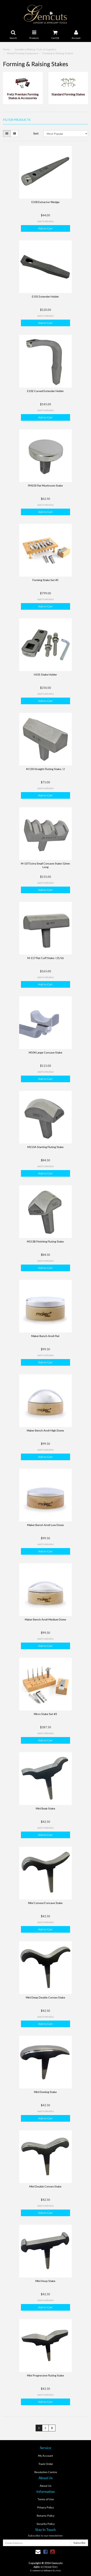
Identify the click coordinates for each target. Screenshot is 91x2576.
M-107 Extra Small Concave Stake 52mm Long (45, 865)
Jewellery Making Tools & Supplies (35, 49)
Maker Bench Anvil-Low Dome (45, 1525)
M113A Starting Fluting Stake (45, 1147)
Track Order (45, 2463)
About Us (45, 2485)
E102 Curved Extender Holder (45, 391)
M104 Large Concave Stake (45, 1052)
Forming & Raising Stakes (57, 53)
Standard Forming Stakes (68, 94)
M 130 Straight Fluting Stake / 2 (45, 769)
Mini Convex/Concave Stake (45, 1903)
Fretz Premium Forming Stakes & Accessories (23, 96)
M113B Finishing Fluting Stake (45, 1241)
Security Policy (46, 2523)
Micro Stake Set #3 (45, 1714)
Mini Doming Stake (45, 2092)
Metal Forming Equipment (22, 53)
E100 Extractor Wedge (45, 202)
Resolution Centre (45, 2472)
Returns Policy (45, 2515)
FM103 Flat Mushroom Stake (45, 485)
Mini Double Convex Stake (45, 2186)
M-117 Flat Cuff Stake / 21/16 (45, 958)
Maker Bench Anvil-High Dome (45, 1430)
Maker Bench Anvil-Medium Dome (45, 1619)
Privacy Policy (45, 2507)
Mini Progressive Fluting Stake (45, 2375)
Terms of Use (45, 2499)
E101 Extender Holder (45, 296)
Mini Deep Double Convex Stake (45, 1997)
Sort (36, 133)
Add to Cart (45, 228)
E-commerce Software (41, 2570)
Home (6, 49)
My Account (45, 2455)
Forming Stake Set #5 (45, 580)
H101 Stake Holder (45, 674)
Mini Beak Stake (45, 1808)
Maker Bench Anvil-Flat (45, 1336)
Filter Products (17, 119)
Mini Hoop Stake (45, 2281)
